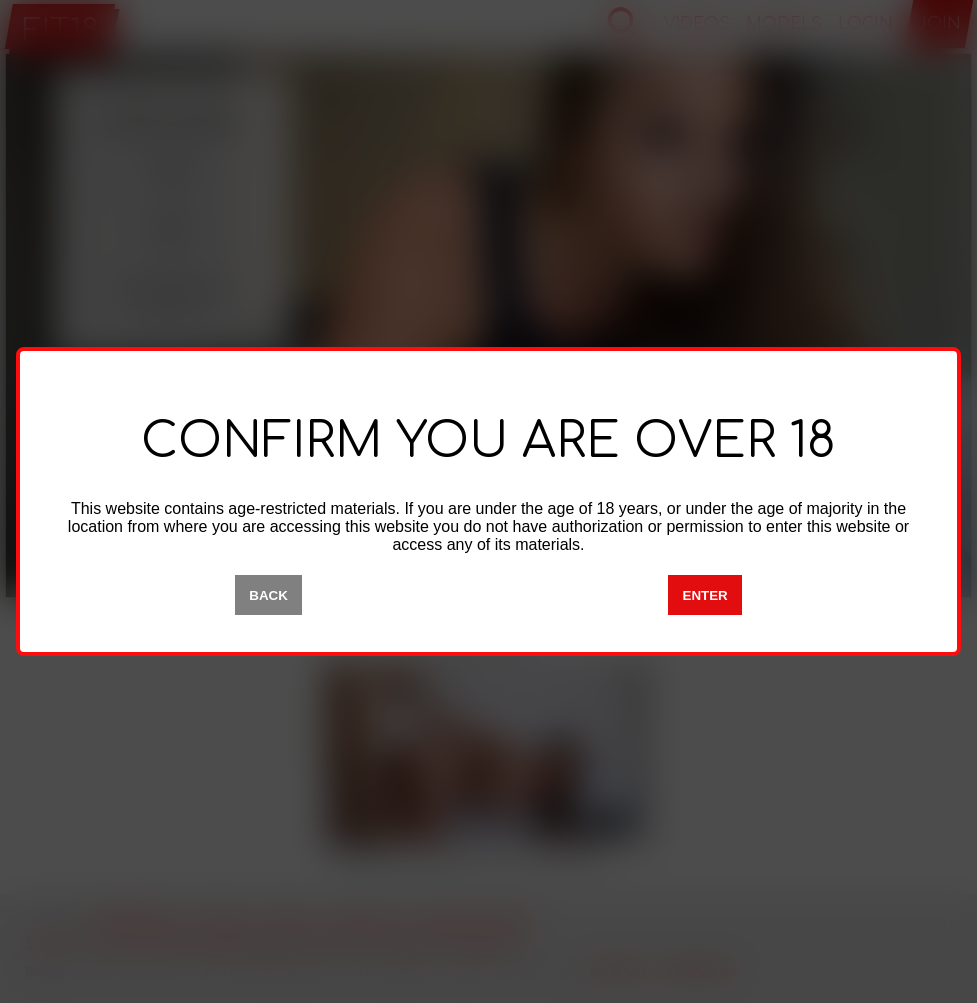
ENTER (705, 595)
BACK (268, 595)
